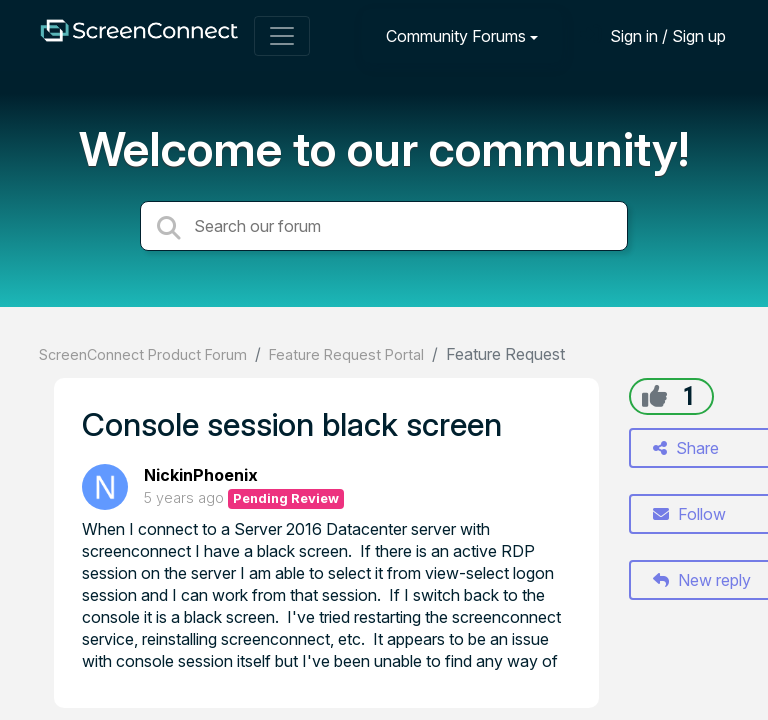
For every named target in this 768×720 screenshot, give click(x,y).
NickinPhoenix (201, 475)
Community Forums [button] (456, 36)
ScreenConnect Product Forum (143, 354)
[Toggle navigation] (282, 36)
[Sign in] (653, 35)
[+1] (654, 396)
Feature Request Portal (346, 354)
